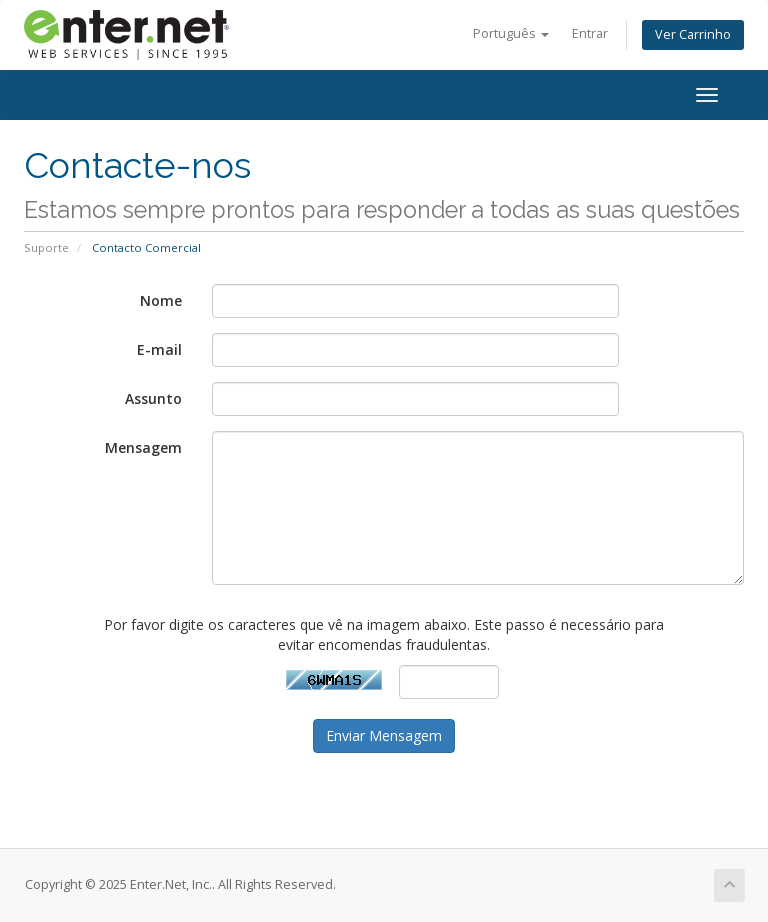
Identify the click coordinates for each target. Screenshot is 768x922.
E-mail (159, 349)
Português (511, 33)
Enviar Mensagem (384, 735)
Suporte (46, 247)
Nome (161, 300)
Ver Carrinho (693, 34)
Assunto (153, 398)
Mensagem (143, 447)
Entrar (590, 33)
